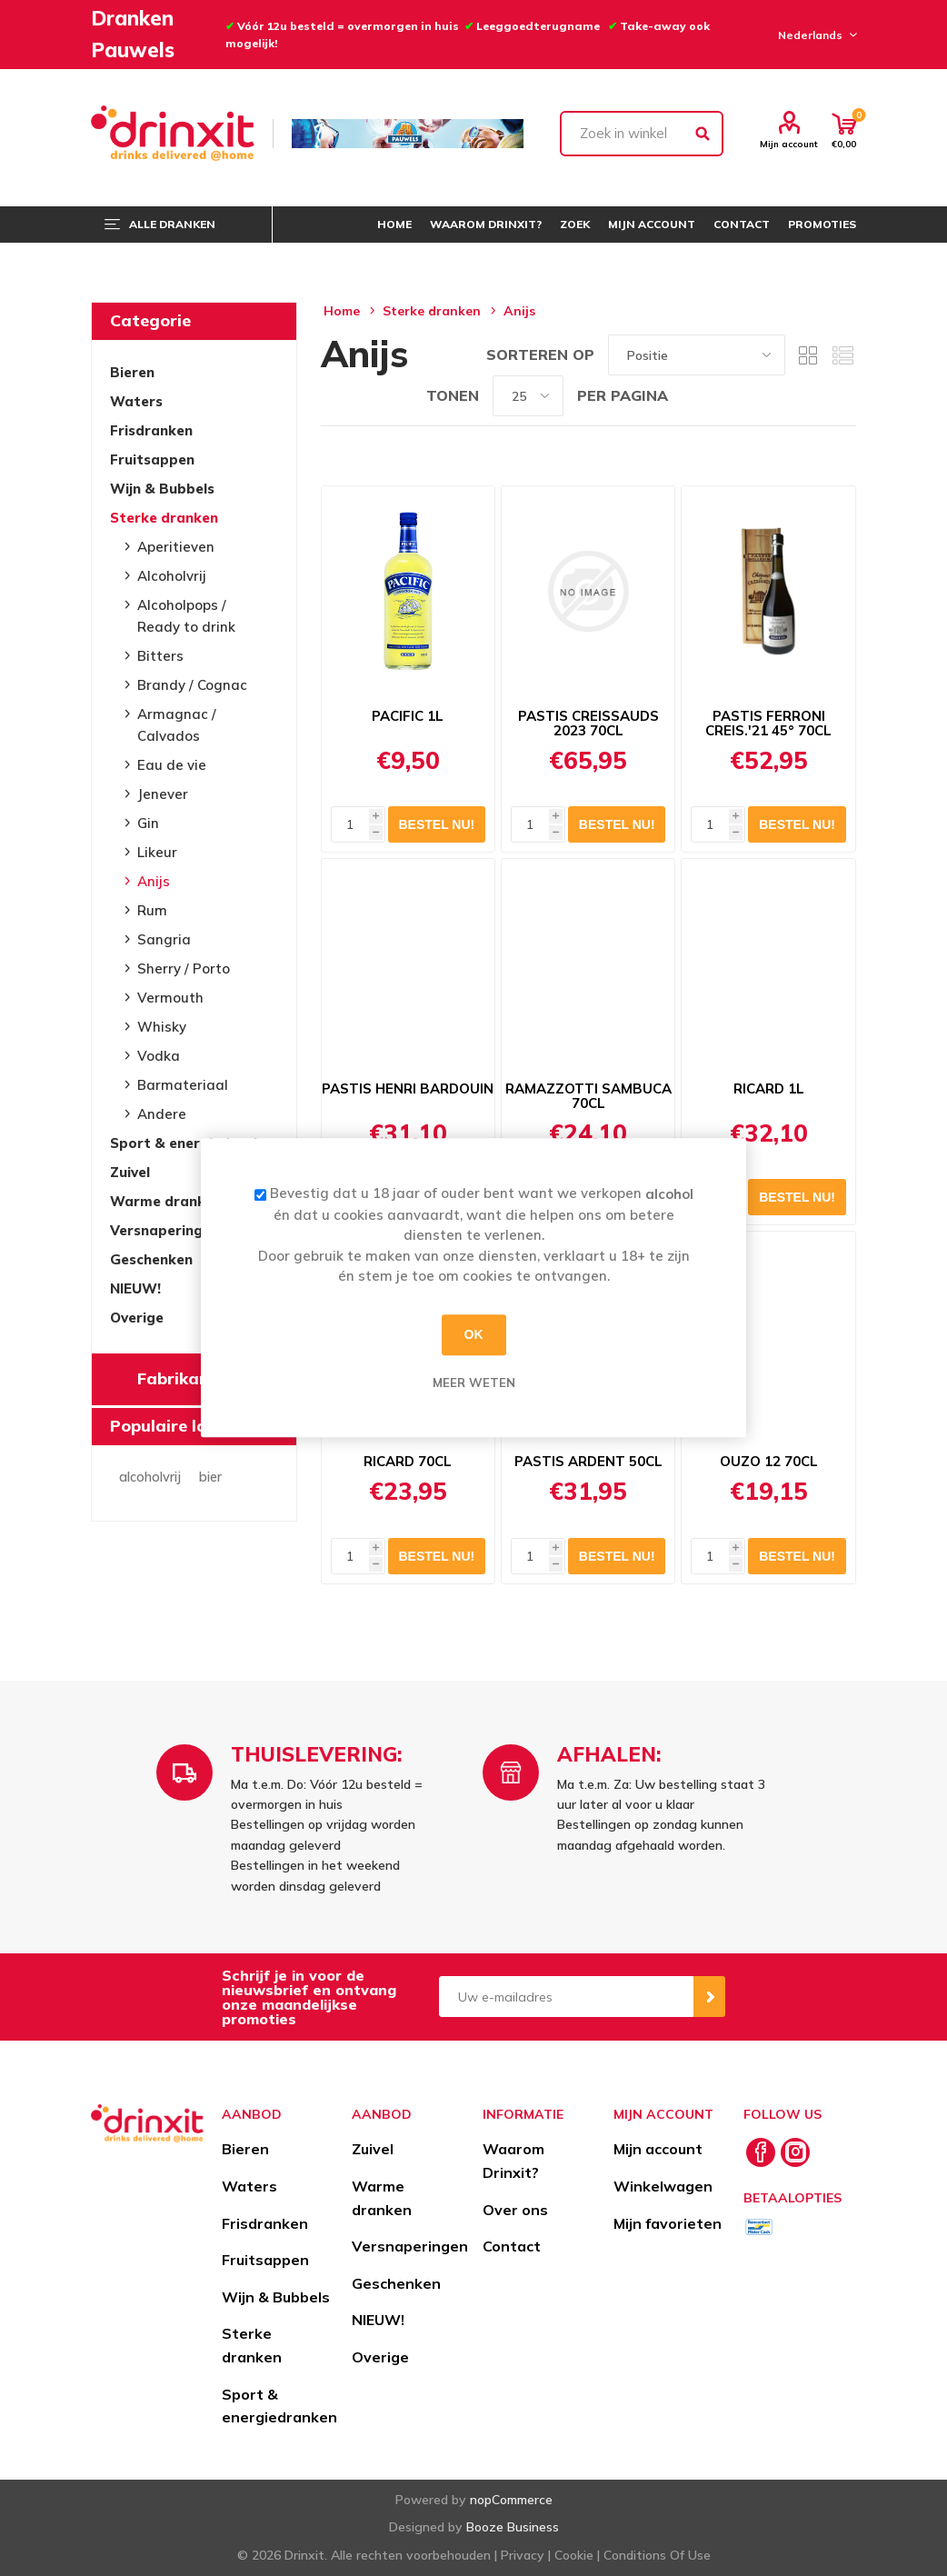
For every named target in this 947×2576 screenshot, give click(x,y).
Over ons (515, 2210)
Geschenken (151, 1259)
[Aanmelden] (566, 1996)
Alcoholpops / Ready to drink (186, 615)
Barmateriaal (182, 1084)
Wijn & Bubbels (162, 488)
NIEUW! (135, 1288)
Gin (148, 823)
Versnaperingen (164, 1230)
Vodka (158, 1055)
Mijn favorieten (667, 2223)
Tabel (808, 354)
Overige (137, 1317)
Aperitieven (175, 546)
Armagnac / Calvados (176, 724)
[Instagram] (795, 2152)
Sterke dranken (164, 517)
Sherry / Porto (183, 968)
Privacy (522, 2555)
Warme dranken (166, 1201)
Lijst (842, 354)
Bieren (132, 372)
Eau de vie (171, 765)
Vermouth (170, 997)
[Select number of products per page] (528, 395)
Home (342, 311)
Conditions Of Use (657, 2555)
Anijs (153, 881)
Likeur (157, 852)
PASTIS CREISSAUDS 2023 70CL (588, 723)
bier (210, 1477)
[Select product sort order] (696, 354)
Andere (161, 1114)
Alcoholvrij (171, 575)
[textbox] (642, 133)
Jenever (162, 794)
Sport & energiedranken (194, 1143)
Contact (512, 2246)
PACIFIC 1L (408, 716)
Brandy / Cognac (192, 685)
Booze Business (512, 2527)
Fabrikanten (186, 1378)
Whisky (161, 1026)
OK (473, 1334)
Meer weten (474, 1382)
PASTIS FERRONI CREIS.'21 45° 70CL (768, 723)
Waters (136, 401)
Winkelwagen (663, 2186)
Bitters (160, 655)
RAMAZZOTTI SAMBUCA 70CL (588, 1096)
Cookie (573, 2555)
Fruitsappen (152, 459)
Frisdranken (151, 430)
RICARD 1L (768, 1089)
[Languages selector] (814, 34)
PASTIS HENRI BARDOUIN (407, 1089)
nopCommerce (511, 2499)
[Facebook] (760, 2152)
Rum (152, 910)
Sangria (164, 939)
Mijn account (789, 143)
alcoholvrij (150, 1477)
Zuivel (130, 1172)
